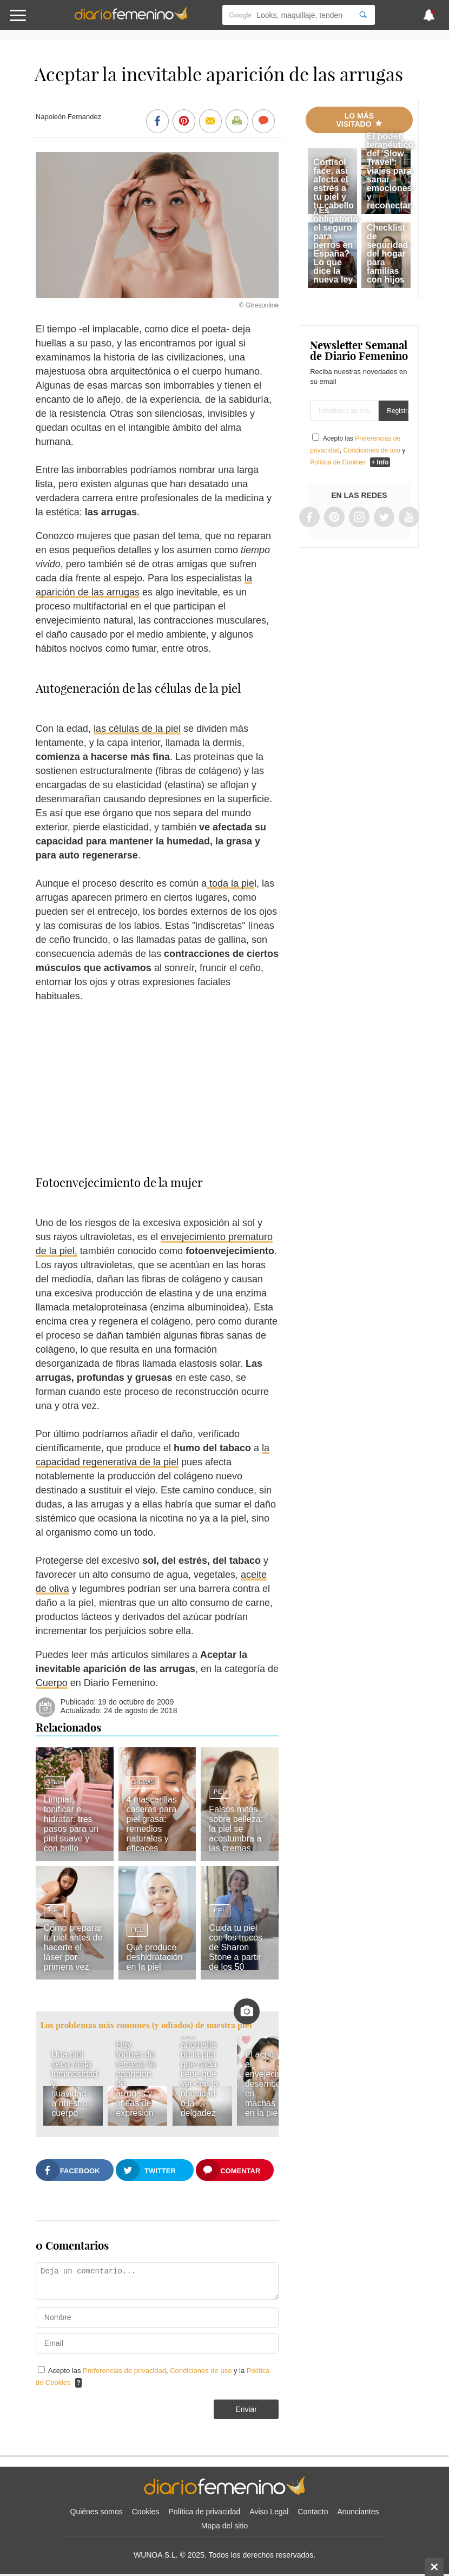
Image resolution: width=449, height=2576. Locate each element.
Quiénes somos (96, 2511)
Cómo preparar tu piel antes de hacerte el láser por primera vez (73, 1947)
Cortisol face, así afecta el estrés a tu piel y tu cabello (333, 184)
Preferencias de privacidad (124, 2371)
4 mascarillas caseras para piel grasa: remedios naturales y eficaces (152, 1824)
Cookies (146, 2511)
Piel (55, 1782)
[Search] (363, 15)
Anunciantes (358, 2511)
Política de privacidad (204, 2511)
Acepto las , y (357, 450)
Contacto (313, 2511)
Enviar (246, 2409)
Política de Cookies (338, 462)
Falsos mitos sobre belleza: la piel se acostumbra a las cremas (236, 1829)
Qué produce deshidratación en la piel (155, 1957)
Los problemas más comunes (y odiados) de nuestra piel (146, 2025)
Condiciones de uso (202, 2371)
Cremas (143, 1782)
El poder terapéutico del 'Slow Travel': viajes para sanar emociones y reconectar (390, 171)
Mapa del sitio (224, 2525)
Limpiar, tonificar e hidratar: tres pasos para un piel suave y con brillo (71, 1824)
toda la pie (230, 883)
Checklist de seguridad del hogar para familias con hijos (387, 253)
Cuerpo (52, 1682)
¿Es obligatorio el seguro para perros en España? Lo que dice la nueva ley (335, 245)
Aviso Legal (268, 2511)
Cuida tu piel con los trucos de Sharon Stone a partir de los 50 (235, 1947)
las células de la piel (137, 728)
